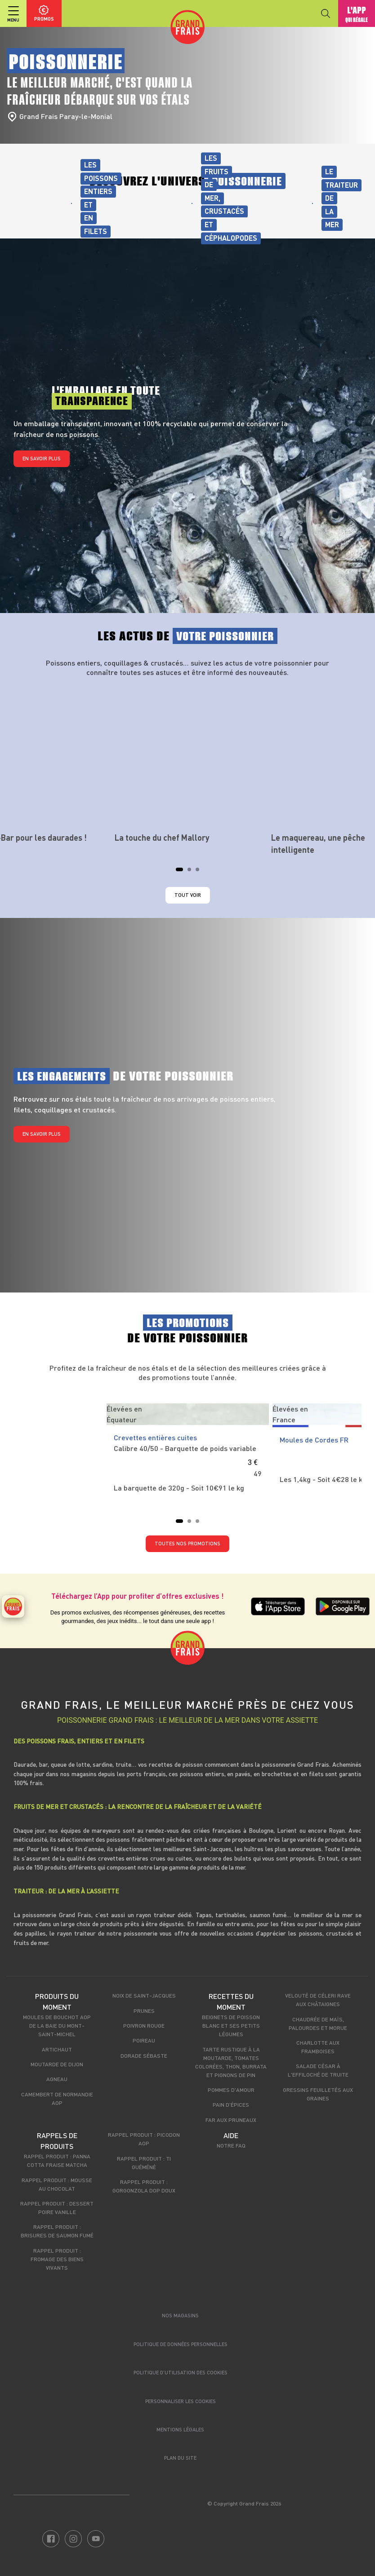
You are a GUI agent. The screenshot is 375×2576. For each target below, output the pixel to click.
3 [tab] (200, 872)
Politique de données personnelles (181, 2344)
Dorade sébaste (144, 2055)
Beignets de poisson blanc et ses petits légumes (231, 2025)
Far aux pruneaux (230, 2119)
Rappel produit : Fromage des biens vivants (57, 2259)
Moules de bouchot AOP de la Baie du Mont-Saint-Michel (57, 2025)
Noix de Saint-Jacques (144, 1995)
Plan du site (180, 2457)
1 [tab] (180, 872)
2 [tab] (192, 872)
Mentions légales (180, 2429)
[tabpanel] (187, 763)
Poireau (144, 2040)
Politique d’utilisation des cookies (181, 2372)
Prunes (144, 2010)
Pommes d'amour (231, 2089)
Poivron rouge (144, 2025)
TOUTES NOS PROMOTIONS (187, 1543)
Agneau (56, 2078)
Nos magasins (180, 2315)
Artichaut (57, 2049)
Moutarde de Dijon (57, 2064)
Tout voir (187, 894)
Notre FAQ (231, 2145)
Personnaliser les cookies (180, 2401)
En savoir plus (41, 458)
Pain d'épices (231, 2104)
